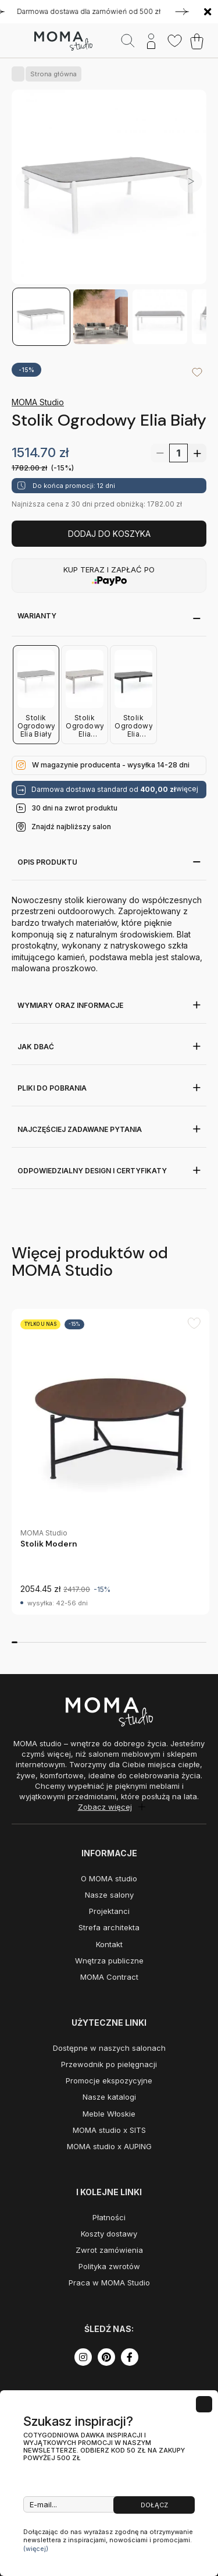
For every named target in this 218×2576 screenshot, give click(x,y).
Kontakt (109, 1944)
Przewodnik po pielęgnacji (109, 2064)
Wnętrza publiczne (109, 1960)
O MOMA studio (109, 1878)
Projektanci (109, 1911)
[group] (110, 1462)
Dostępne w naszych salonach (109, 2048)
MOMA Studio (38, 402)
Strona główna (51, 74)
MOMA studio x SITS (109, 2130)
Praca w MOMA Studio (109, 2282)
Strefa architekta (109, 1927)
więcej (187, 789)
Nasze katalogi (109, 2096)
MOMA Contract (109, 1976)
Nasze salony (109, 1894)
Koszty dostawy (109, 2233)
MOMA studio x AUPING (109, 2146)
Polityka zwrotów (109, 2266)
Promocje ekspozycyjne (109, 2080)
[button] (190, 181)
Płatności (109, 2217)
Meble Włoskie (109, 2113)
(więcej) (35, 2549)
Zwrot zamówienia (109, 2250)
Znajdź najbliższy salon (71, 826)
